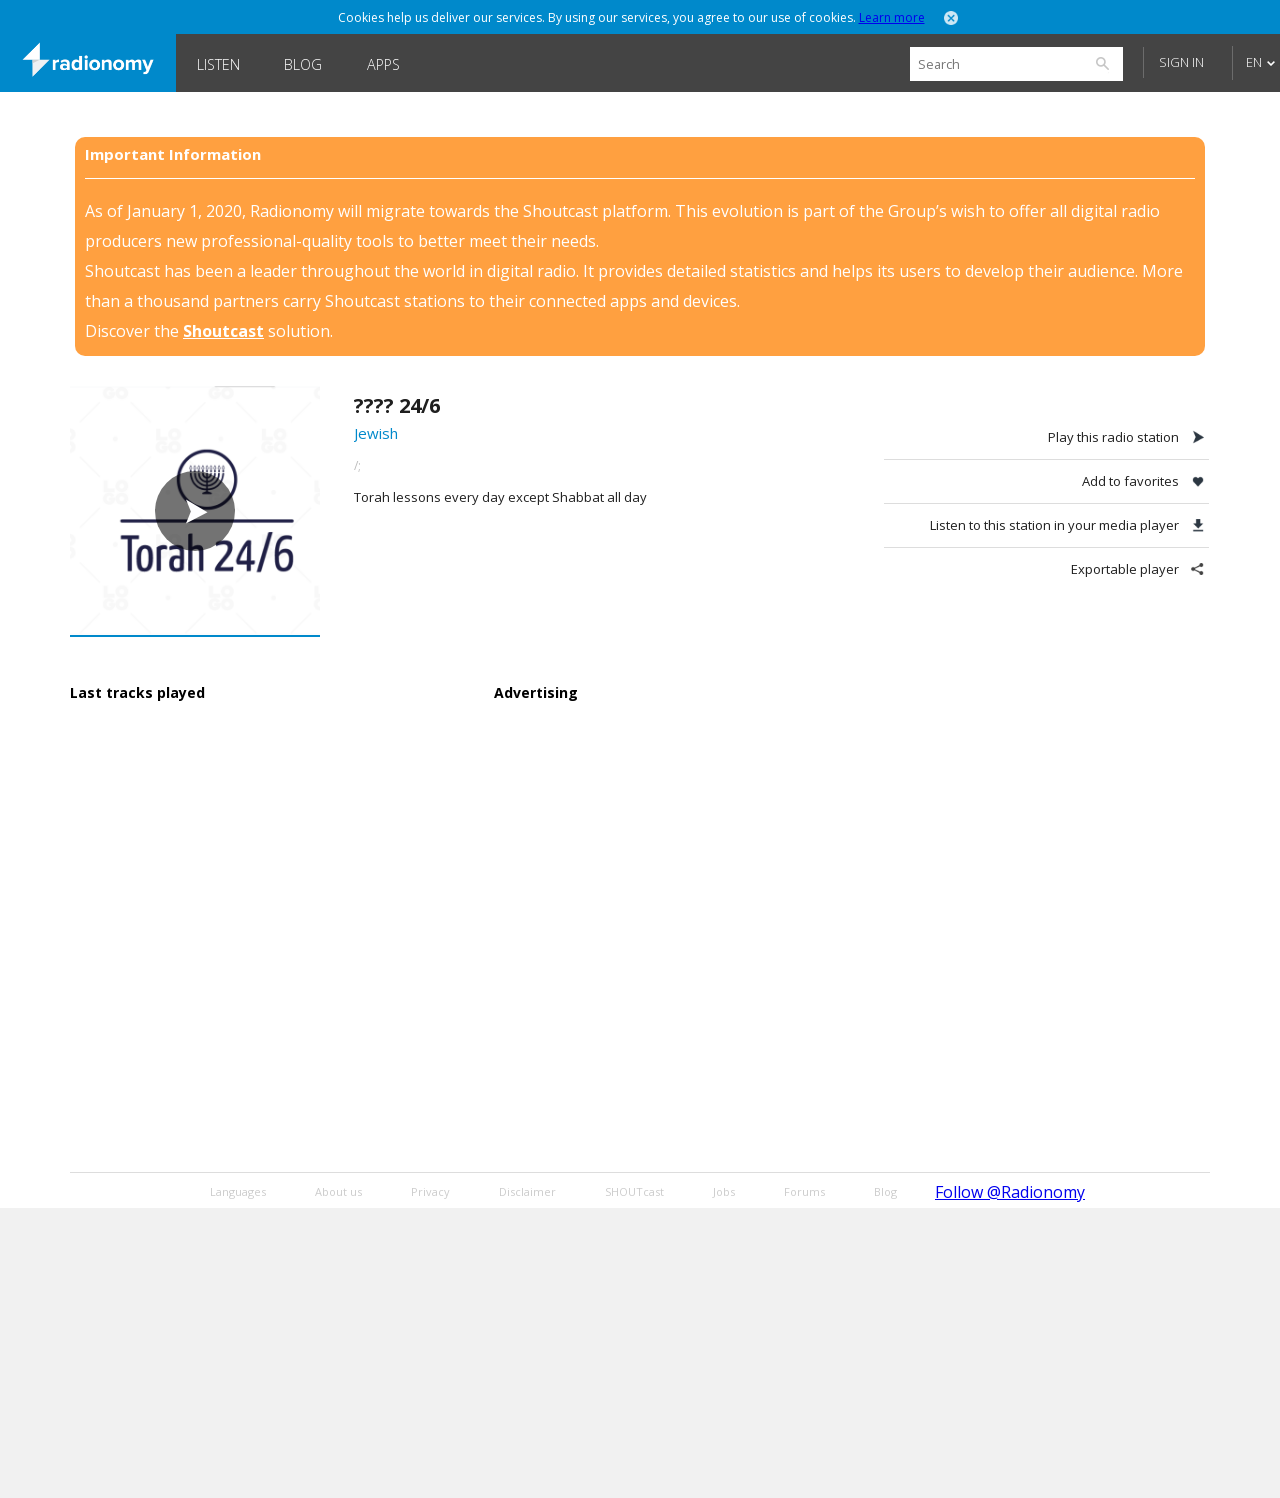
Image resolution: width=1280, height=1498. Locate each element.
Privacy (430, 1191)
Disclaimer (527, 1191)
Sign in (1181, 62)
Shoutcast (223, 331)
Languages (238, 1191)
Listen (218, 64)
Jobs (724, 1191)
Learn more (892, 17)
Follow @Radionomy (1010, 1192)
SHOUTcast (634, 1191)
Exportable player (1125, 569)
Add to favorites (1130, 481)
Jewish (376, 433)
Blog (303, 64)
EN (1254, 62)
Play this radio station (1113, 437)
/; (357, 465)
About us (338, 1191)
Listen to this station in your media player (1054, 525)
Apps (383, 64)
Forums (804, 1191)
